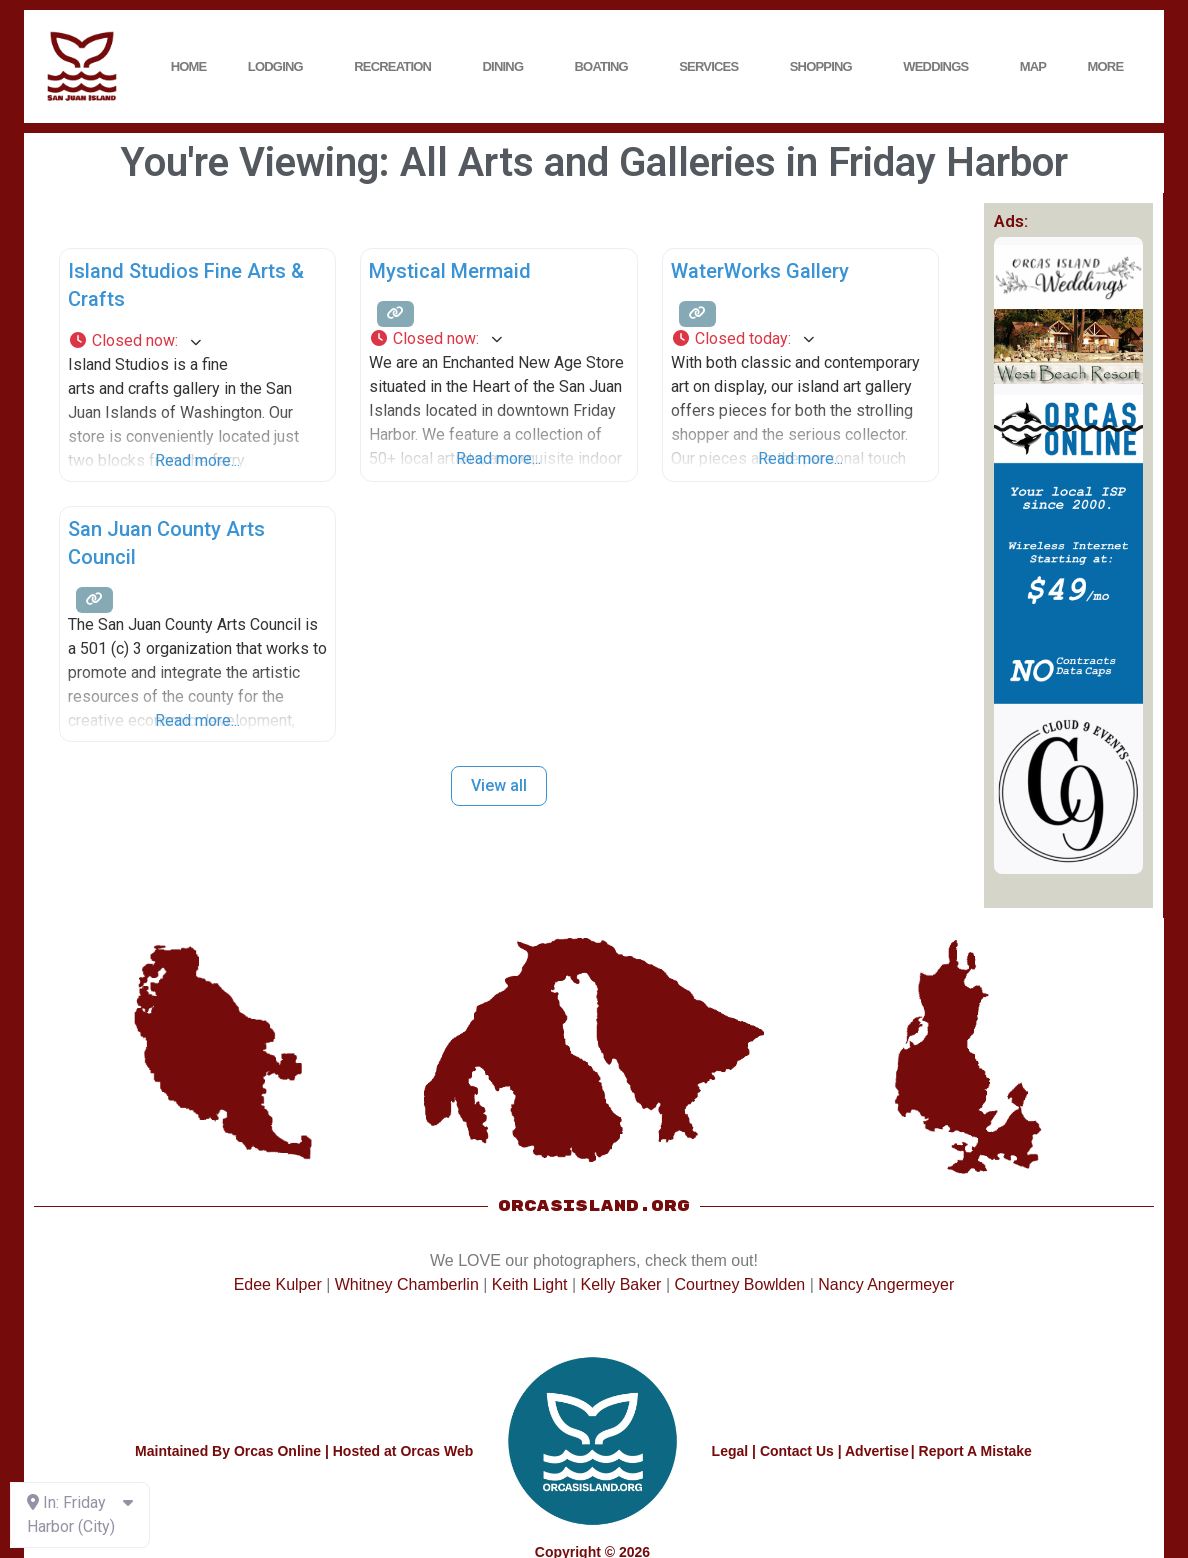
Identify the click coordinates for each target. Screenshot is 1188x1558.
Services (713, 67)
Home (189, 66)
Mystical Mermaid (450, 271)
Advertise (877, 1451)
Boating (606, 67)
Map (1033, 66)
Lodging (280, 67)
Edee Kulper (278, 1284)
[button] (197, 341)
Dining (508, 67)
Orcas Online (277, 1451)
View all (499, 785)
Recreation (397, 67)
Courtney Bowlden (739, 1284)
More (1111, 67)
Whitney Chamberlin (407, 1284)
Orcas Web (436, 1451)
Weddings (940, 67)
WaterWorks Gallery (760, 271)
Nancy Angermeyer (886, 1284)
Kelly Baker (621, 1284)
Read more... (197, 460)
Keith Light (530, 1284)
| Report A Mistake (971, 1451)
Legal (730, 1451)
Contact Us (797, 1451)
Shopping (826, 67)
